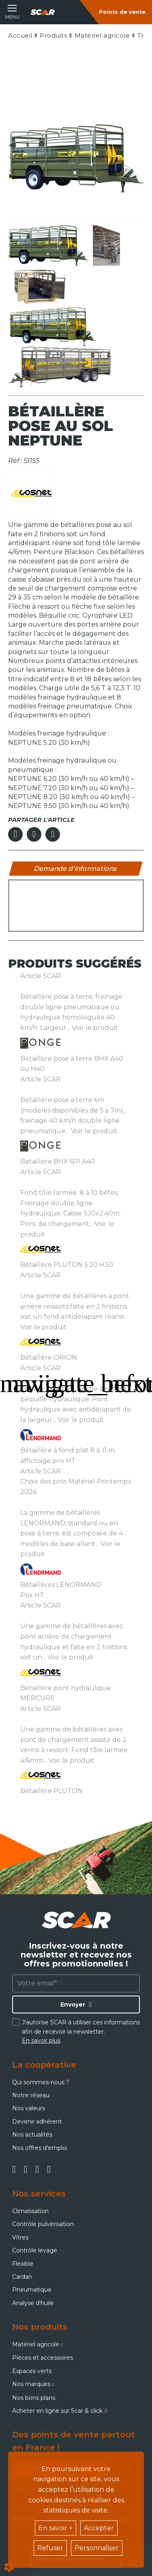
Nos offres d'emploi (39, 2148)
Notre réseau (30, 2095)
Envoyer (72, 2004)
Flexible (22, 2263)
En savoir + (56, 2528)
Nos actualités (32, 2134)
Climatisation (30, 2211)
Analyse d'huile (33, 2303)
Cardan (22, 2276)
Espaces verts (31, 2371)
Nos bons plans (33, 2397)
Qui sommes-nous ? (40, 2082)
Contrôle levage (34, 2250)
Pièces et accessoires (42, 2357)
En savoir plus (41, 2040)
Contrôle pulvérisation (43, 2224)
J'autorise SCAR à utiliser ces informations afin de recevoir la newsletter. (81, 2031)
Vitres (20, 2237)
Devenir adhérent (37, 2121)
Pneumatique (31, 2289)
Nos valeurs (28, 2108)
